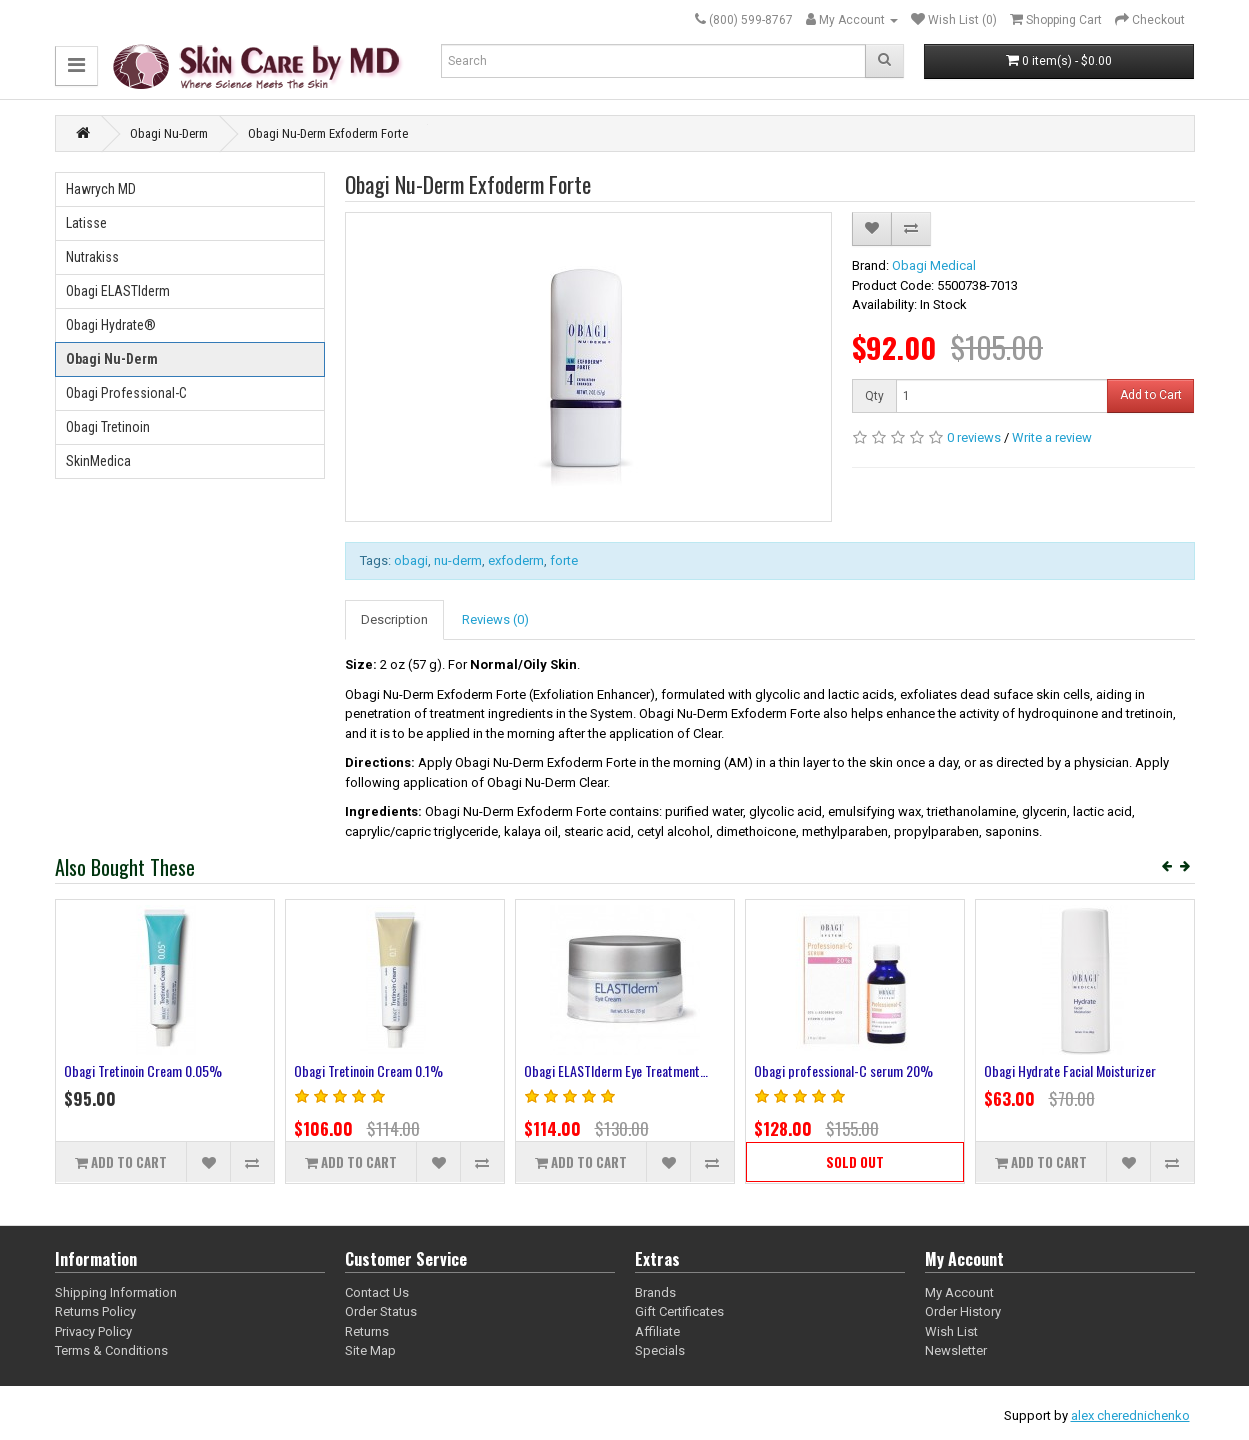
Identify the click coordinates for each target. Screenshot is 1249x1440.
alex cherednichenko (1130, 1415)
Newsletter (956, 1350)
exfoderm (516, 560)
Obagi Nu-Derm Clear (120, 1070)
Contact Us (377, 1292)
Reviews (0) (495, 619)
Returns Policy (95, 1311)
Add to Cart (1151, 395)
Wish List (951, 1331)
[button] (76, 65)
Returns (367, 1331)
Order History (963, 1311)
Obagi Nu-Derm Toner (580, 1070)
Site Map (370, 1350)
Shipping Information (116, 1292)
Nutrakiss (92, 257)
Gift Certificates (679, 1311)
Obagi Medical (934, 265)
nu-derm (458, 560)
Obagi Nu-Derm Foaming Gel (828, 1070)
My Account (959, 1292)
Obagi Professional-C (126, 393)
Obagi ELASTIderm (118, 291)
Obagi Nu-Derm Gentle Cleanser (1067, 1070)
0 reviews (974, 437)
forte (564, 560)
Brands (655, 1292)
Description (394, 619)
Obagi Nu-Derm (169, 133)
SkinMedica (98, 461)
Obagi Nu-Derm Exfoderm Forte (328, 133)
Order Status (381, 1311)
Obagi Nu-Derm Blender (356, 1070)
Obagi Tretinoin (108, 427)
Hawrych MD (101, 189)
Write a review (1052, 437)
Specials (660, 1350)
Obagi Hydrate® (111, 325)
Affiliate (657, 1331)
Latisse (86, 223)
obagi (411, 560)
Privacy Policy (93, 1331)
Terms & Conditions (111, 1350)
